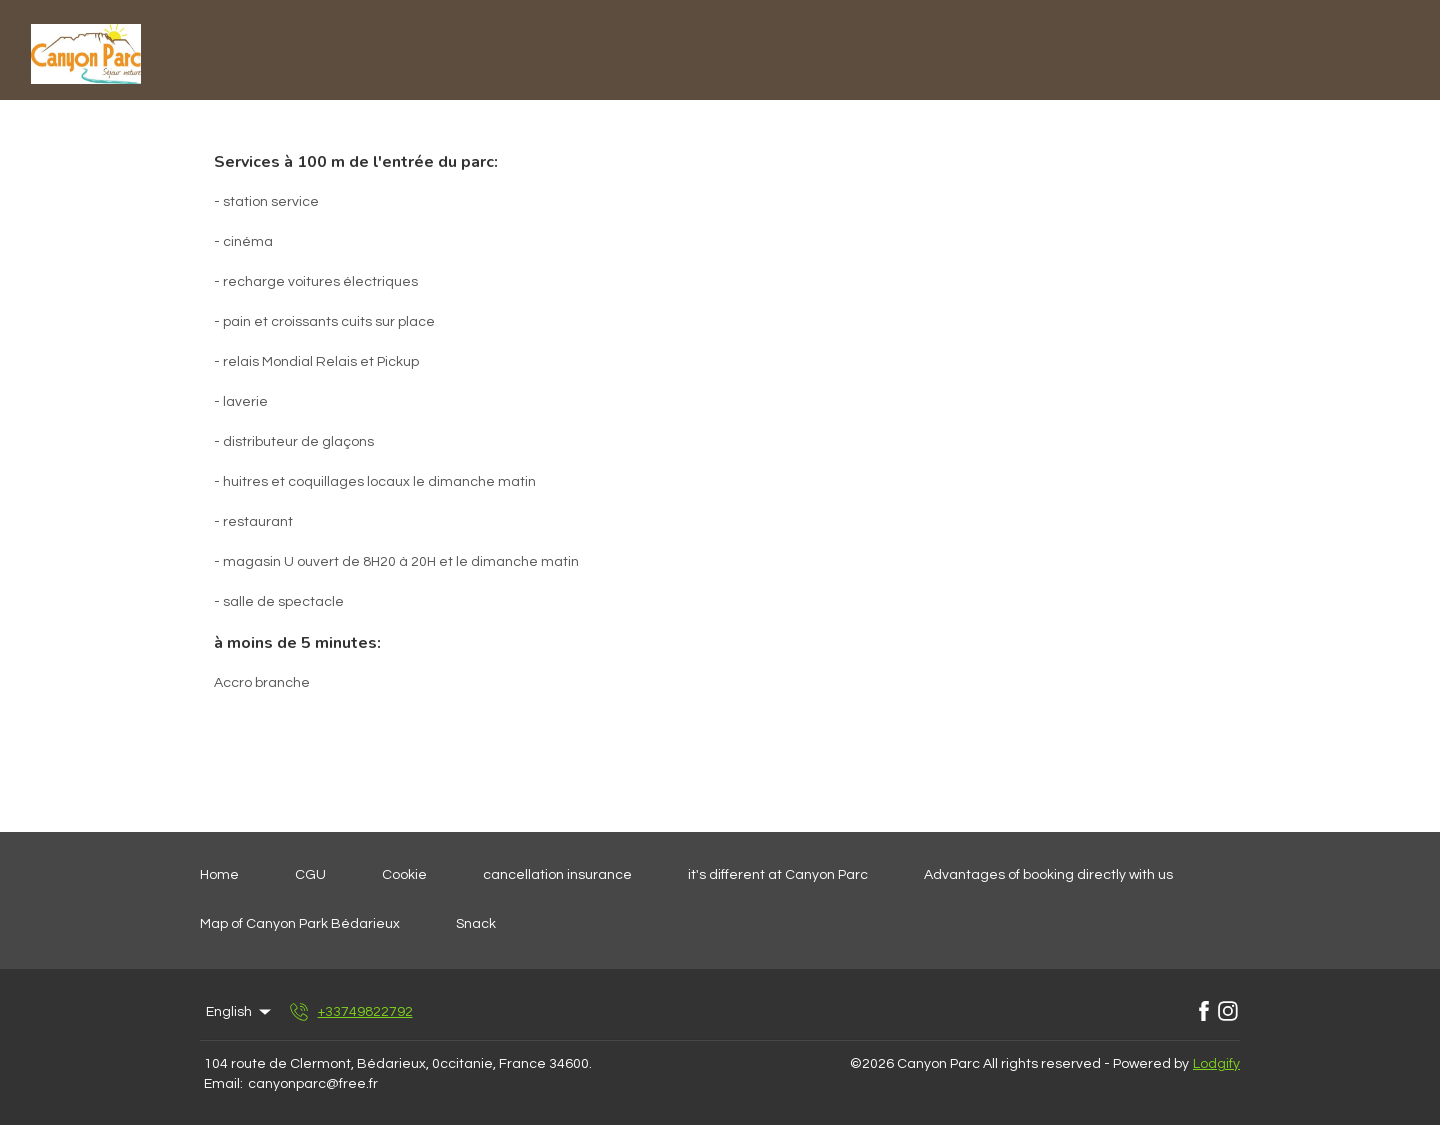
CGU (310, 875)
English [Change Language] (240, 1012)
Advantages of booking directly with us (1048, 875)
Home (219, 875)
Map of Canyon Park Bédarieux (300, 924)
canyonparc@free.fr (313, 1084)
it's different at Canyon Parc (778, 875)
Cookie (404, 875)
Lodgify (1216, 1064)
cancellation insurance (557, 875)
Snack (476, 924)
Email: (223, 1084)
